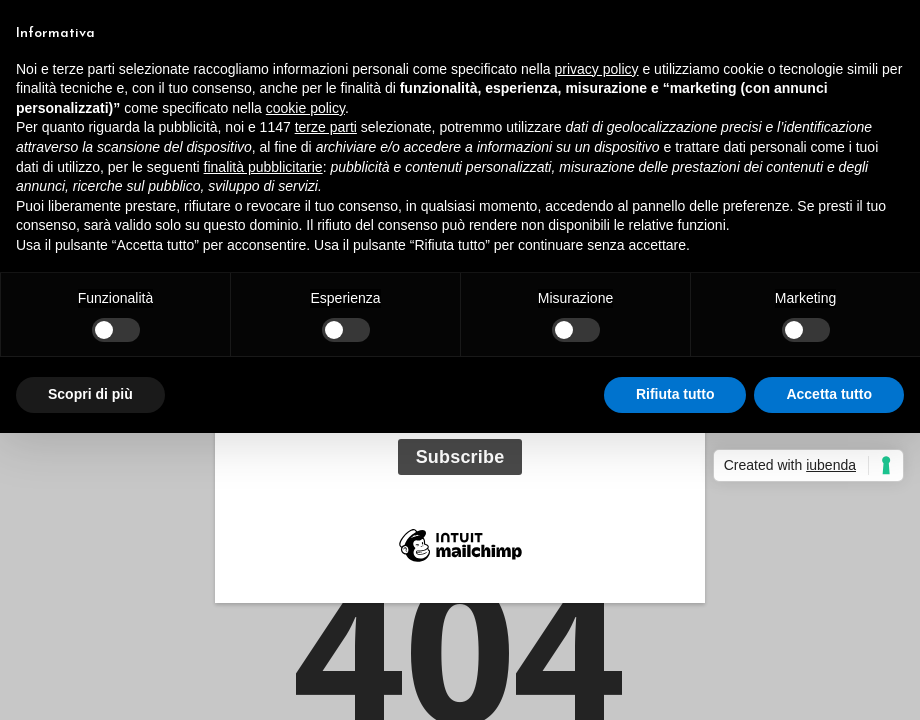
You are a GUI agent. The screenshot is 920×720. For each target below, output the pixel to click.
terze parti (326, 127)
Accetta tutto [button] (829, 394)
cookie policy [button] (305, 108)
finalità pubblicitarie (263, 167)
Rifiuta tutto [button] (675, 394)
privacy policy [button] (597, 69)
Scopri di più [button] (90, 394)
